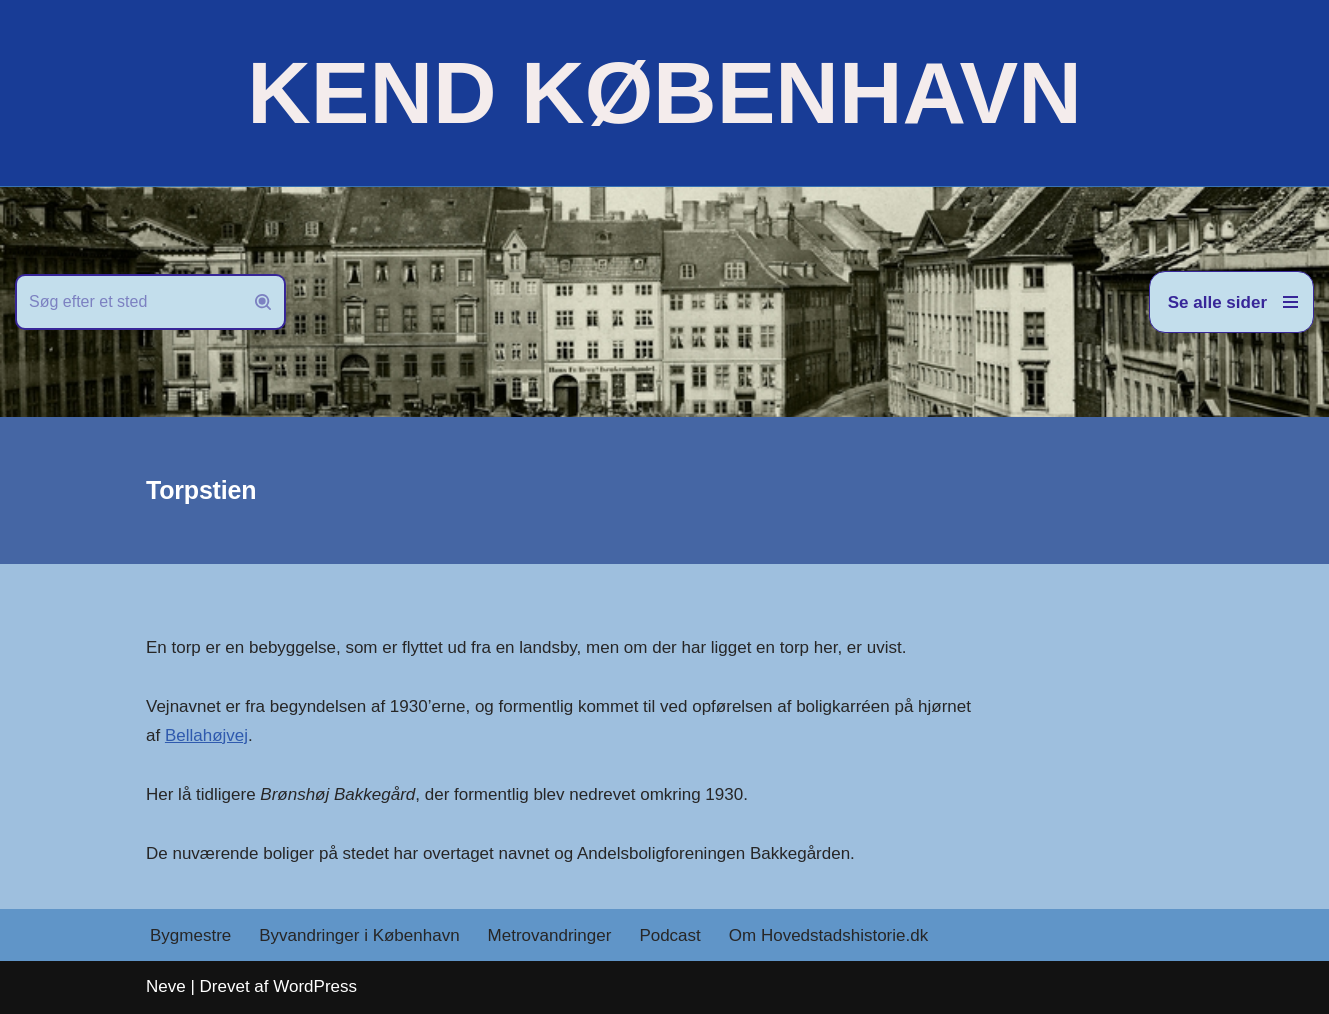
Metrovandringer (550, 935)
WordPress (315, 986)
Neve (166, 986)
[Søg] (128, 302)
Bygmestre (190, 935)
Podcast (669, 935)
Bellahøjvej (206, 735)
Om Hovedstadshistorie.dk (828, 935)
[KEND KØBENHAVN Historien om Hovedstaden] (664, 93)
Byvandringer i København (359, 935)
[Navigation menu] (1231, 302)
